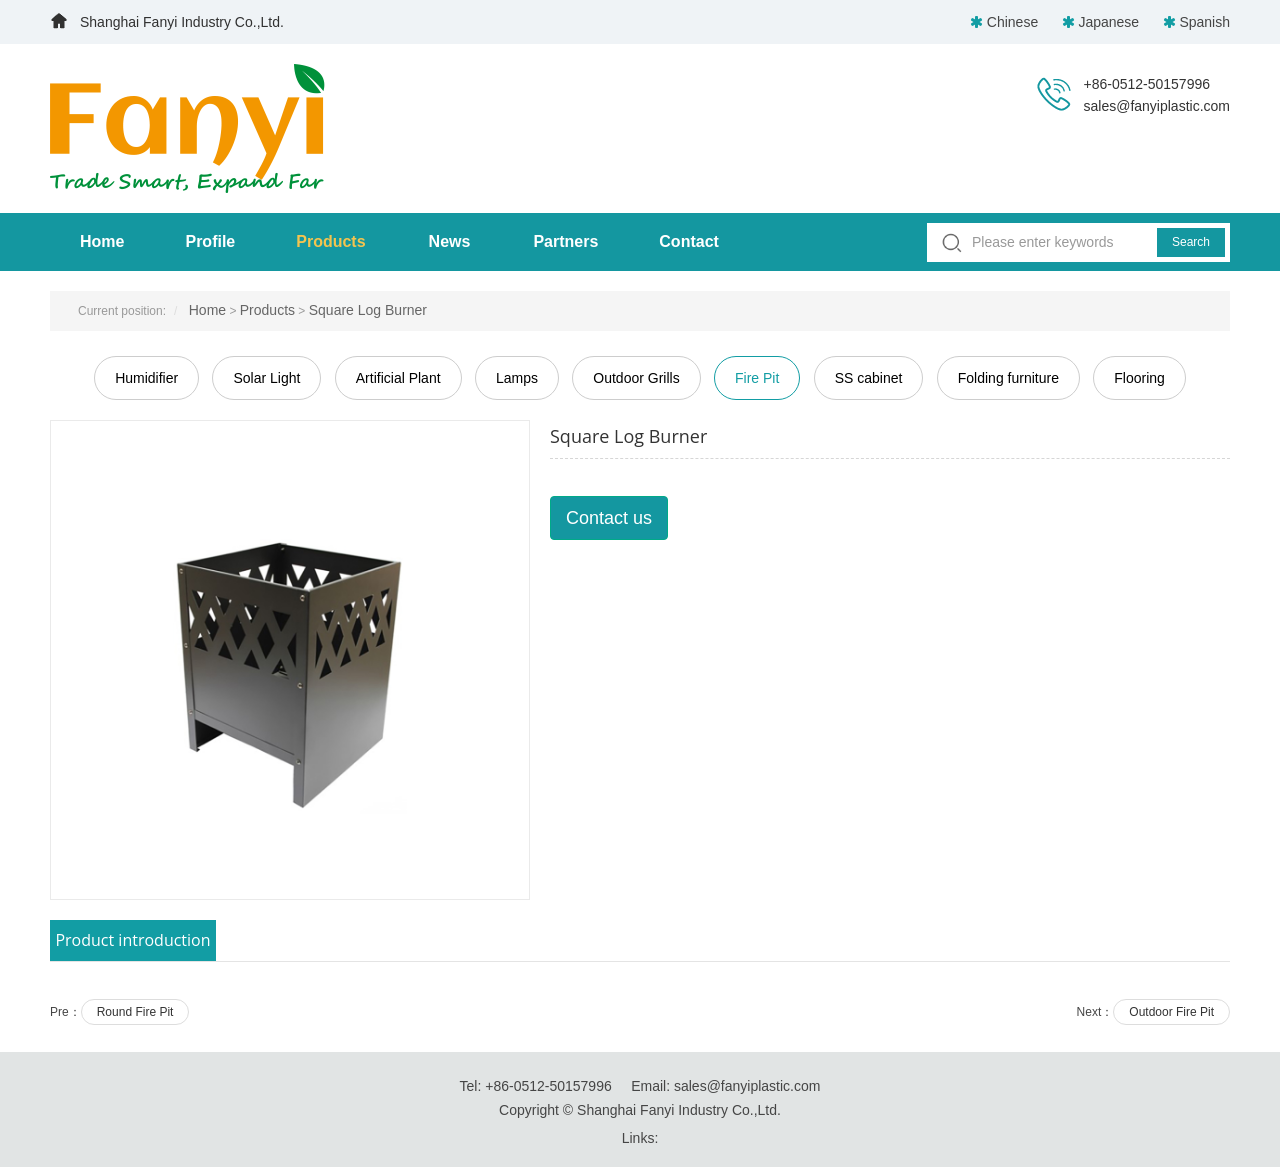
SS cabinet (869, 378)
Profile (210, 241)
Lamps (517, 378)
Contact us (609, 518)
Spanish (1196, 22)
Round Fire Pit (135, 1012)
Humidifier (146, 378)
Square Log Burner (368, 310)
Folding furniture (1008, 378)
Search (1191, 242)
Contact (689, 241)
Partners (565, 241)
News (450, 241)
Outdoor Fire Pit (1171, 1012)
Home (102, 241)
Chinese (1006, 22)
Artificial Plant (398, 378)
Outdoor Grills (636, 378)
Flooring (1139, 378)
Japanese (1103, 22)
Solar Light (266, 378)
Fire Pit (757, 378)
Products (330, 241)
